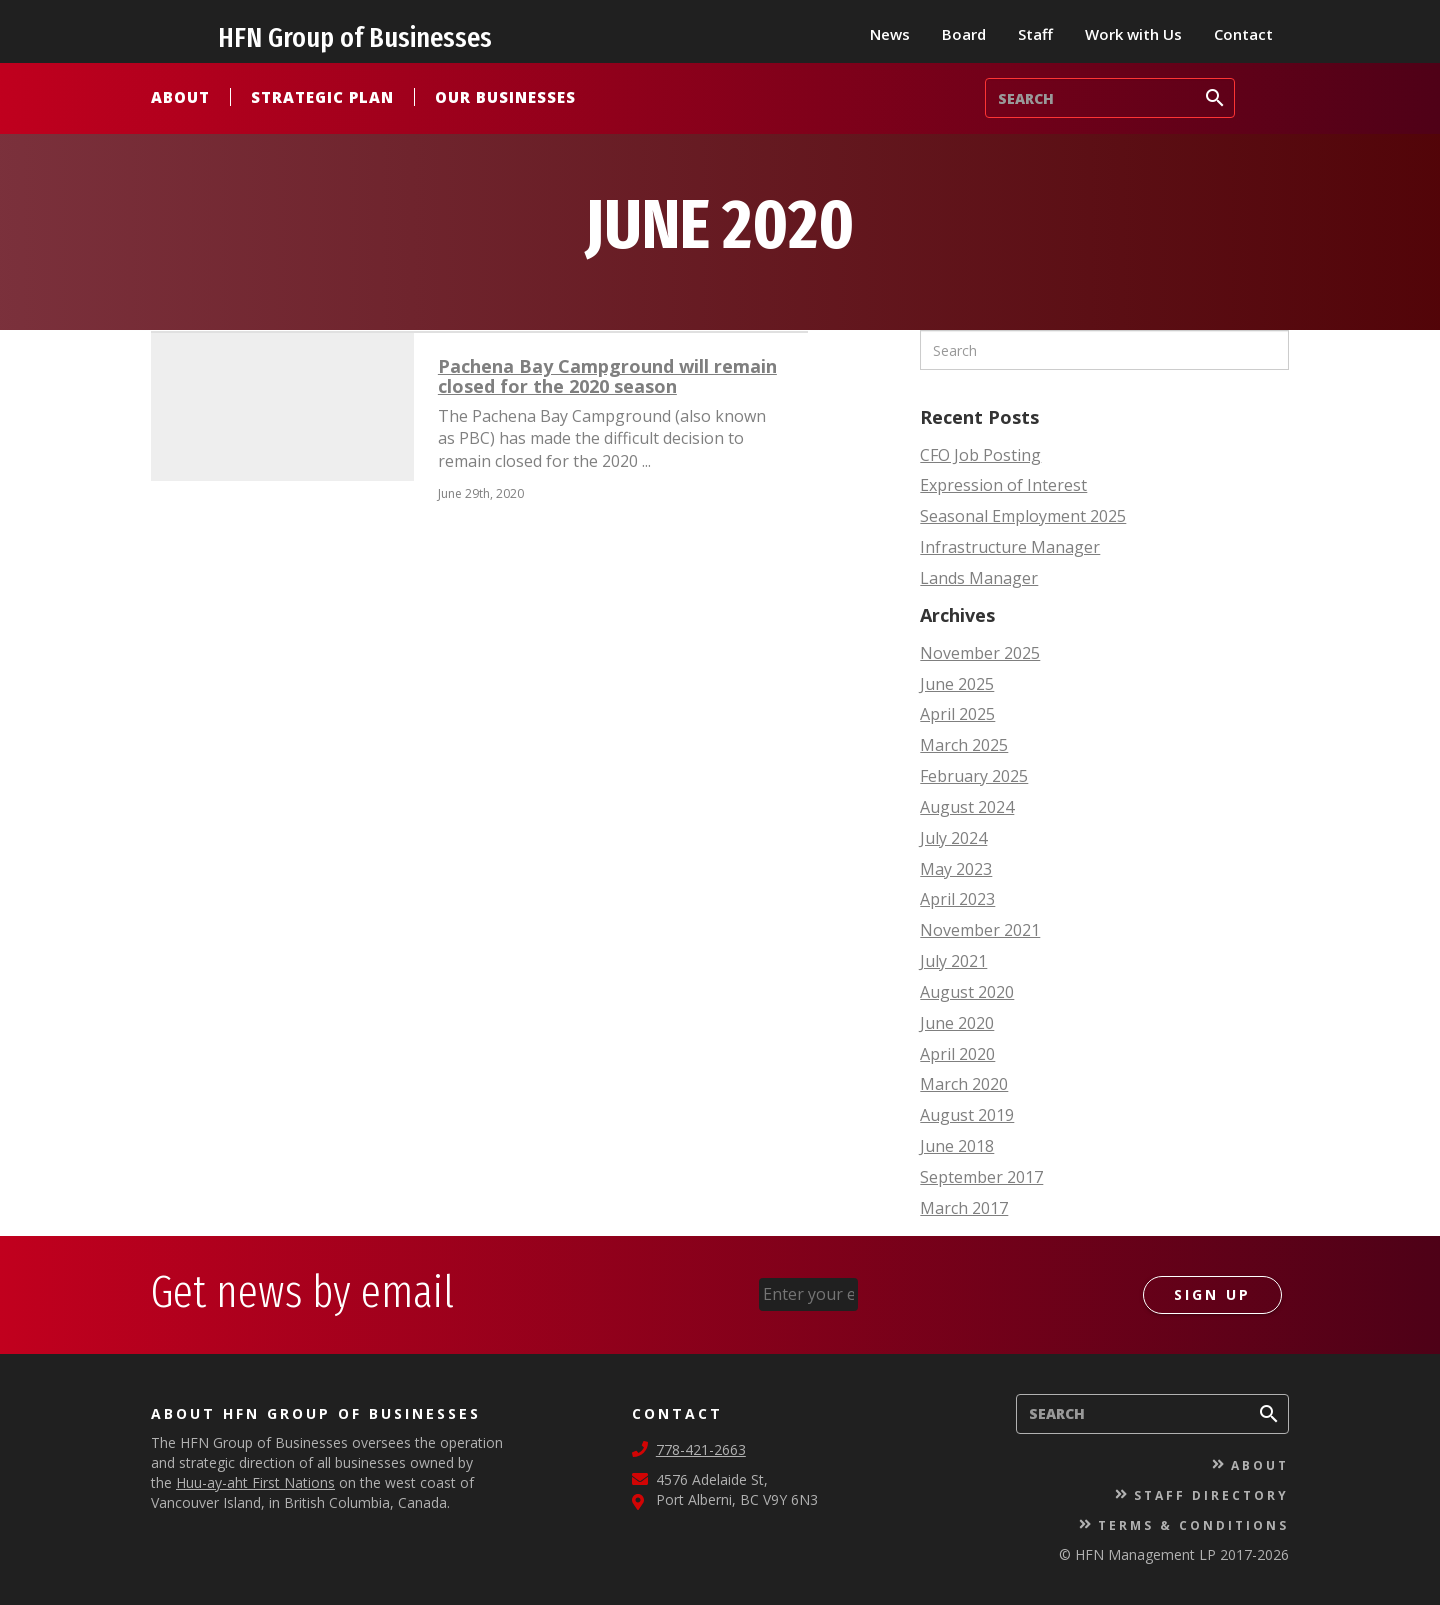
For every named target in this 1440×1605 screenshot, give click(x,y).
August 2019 (967, 1115)
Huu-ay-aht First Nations (255, 1482)
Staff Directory (1211, 1495)
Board (964, 34)
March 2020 (964, 1084)
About (180, 97)
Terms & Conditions (1193, 1525)
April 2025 (957, 714)
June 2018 (957, 1146)
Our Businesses (505, 97)
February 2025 (974, 776)
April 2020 (957, 1054)
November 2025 (980, 653)
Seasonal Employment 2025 (1023, 516)
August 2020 (967, 992)
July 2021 (953, 961)
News (890, 34)
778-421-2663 (701, 1449)
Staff (1035, 34)
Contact (1243, 34)
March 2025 (964, 745)
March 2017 (964, 1208)
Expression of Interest (1003, 485)
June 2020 (957, 1023)
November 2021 (980, 930)
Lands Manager (979, 578)
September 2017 (981, 1177)
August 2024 (967, 807)
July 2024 (953, 838)
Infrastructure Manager (1010, 547)
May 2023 (956, 869)
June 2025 (957, 684)
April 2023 (957, 899)
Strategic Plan (322, 97)
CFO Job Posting (980, 455)
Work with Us (1133, 34)
